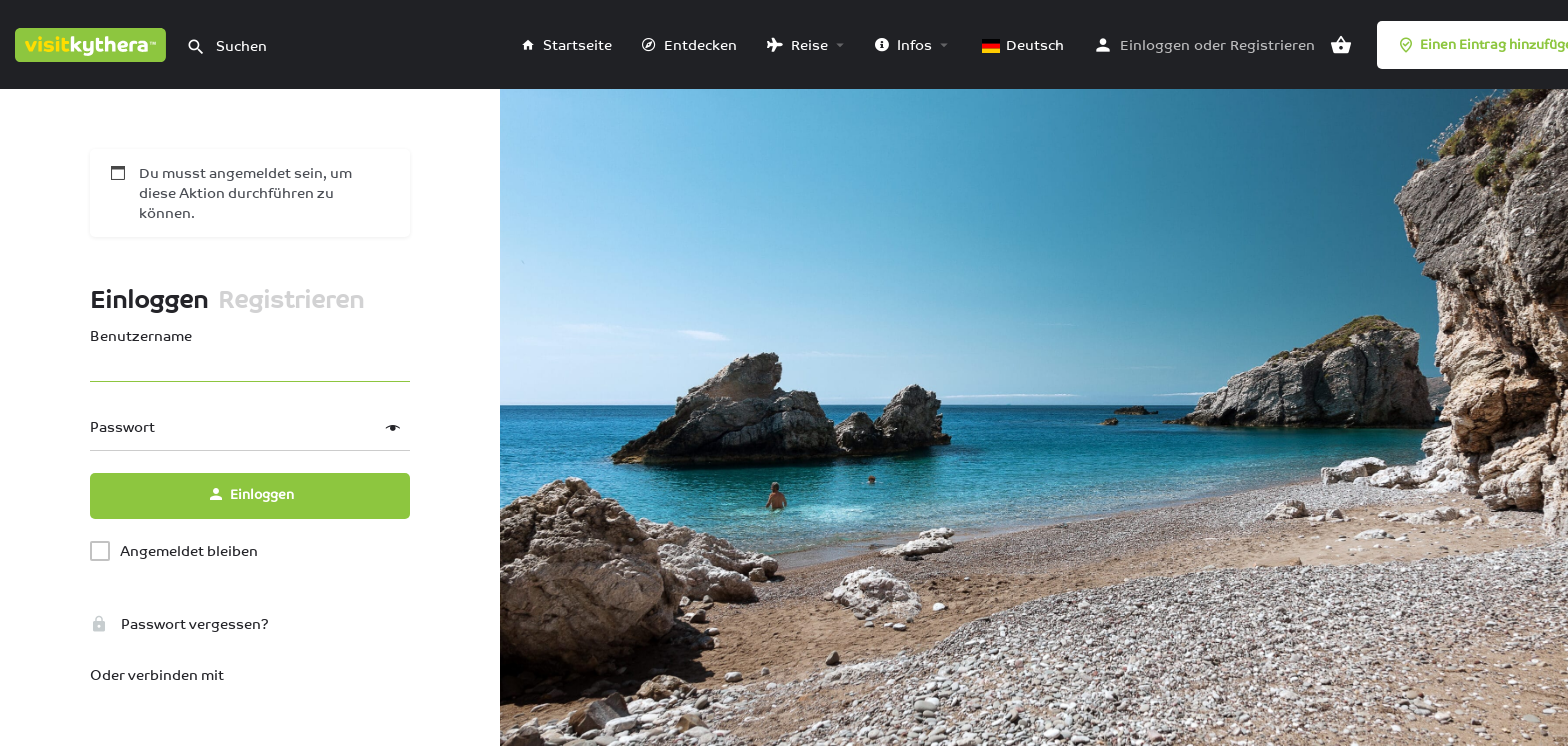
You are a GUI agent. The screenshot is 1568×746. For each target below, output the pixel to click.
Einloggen (1155, 45)
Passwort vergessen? (179, 624)
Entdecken (689, 45)
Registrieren (1272, 45)
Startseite (566, 45)
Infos (903, 45)
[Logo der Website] (93, 43)
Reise (797, 45)
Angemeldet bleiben (189, 551)
